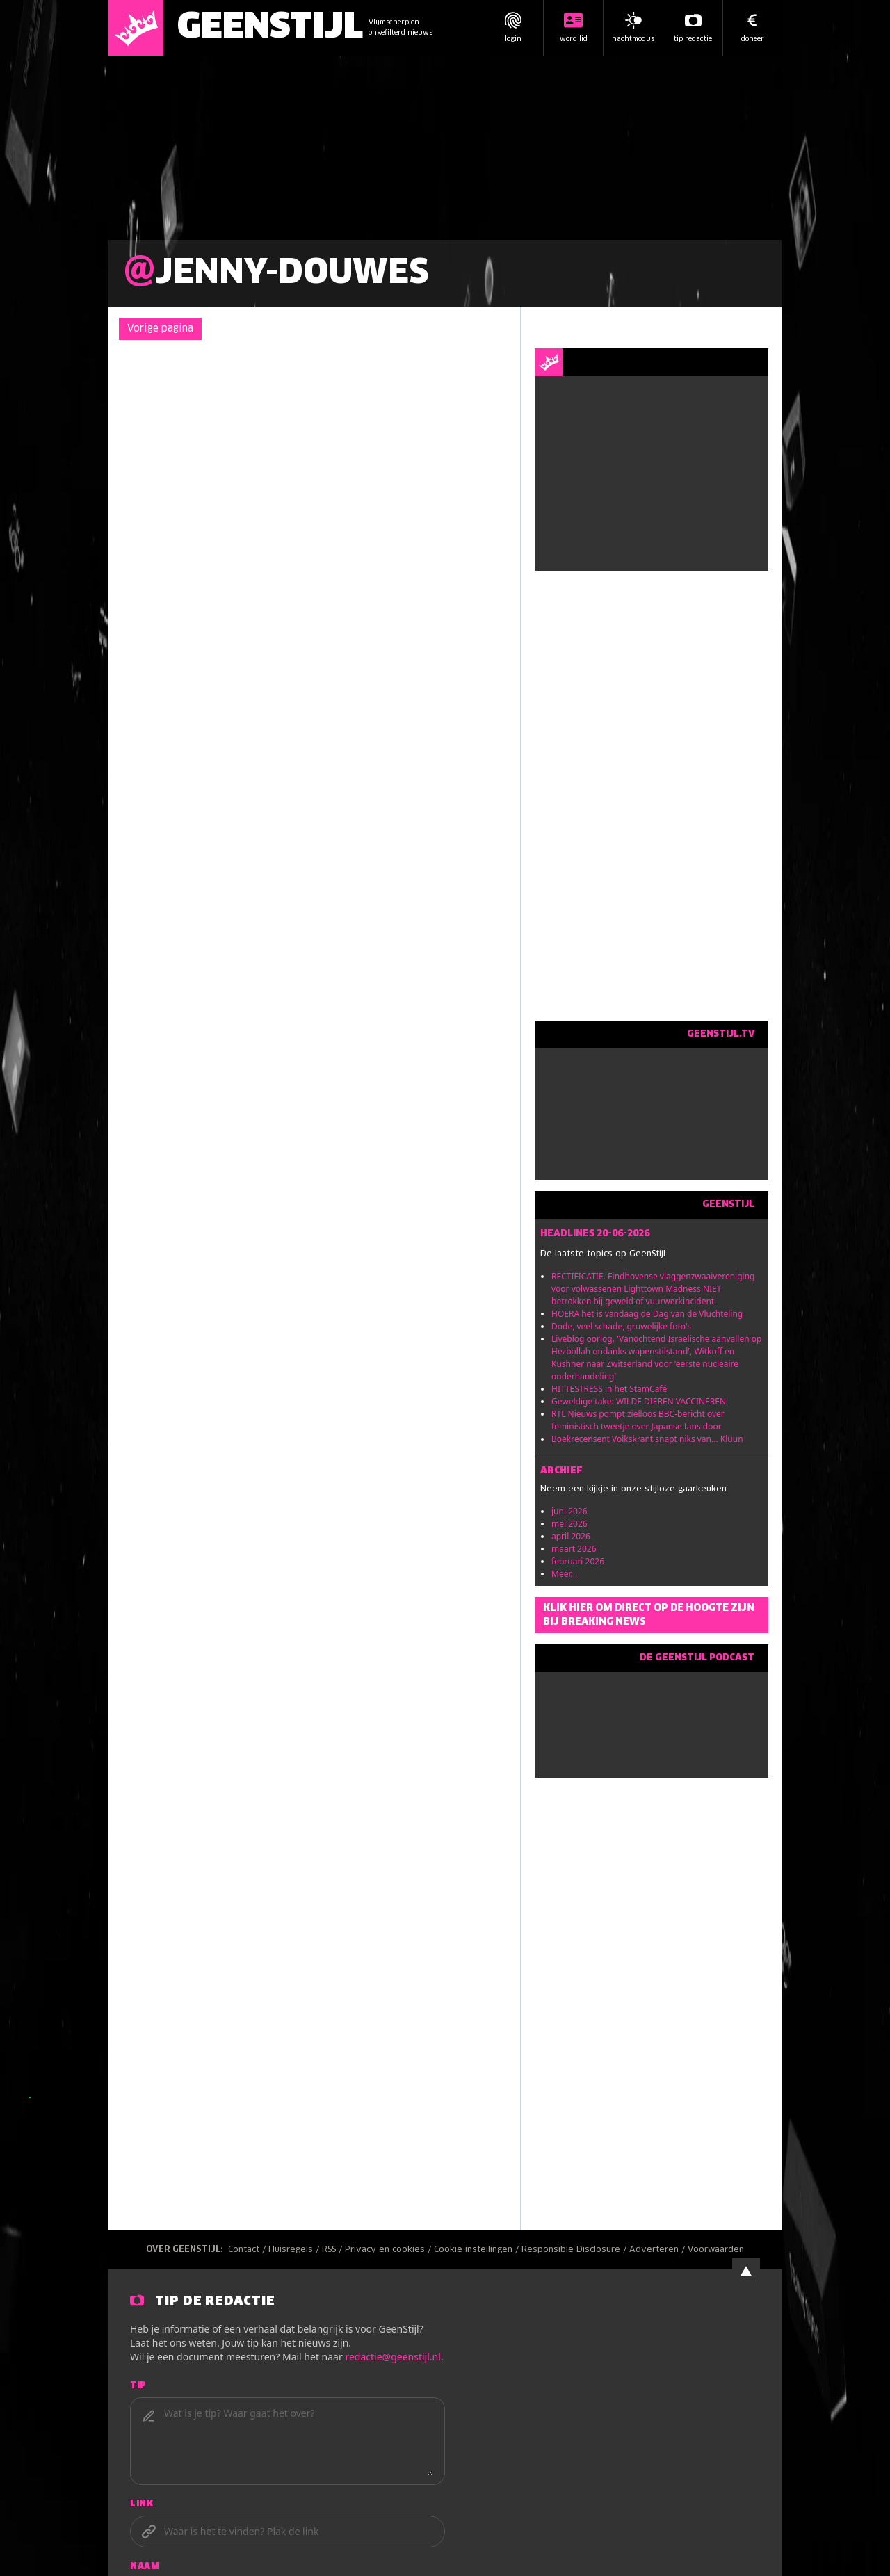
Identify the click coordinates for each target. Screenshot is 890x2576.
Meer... (564, 1574)
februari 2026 (577, 1561)
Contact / (248, 2250)
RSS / (333, 2250)
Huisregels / (295, 2250)
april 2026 (570, 1536)
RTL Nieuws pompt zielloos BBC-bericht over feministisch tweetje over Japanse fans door (638, 1420)
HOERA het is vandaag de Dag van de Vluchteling (647, 1314)
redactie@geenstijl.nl (392, 2356)
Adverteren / (658, 2250)
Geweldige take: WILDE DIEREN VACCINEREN (638, 1401)
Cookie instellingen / (477, 2250)
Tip (138, 2386)
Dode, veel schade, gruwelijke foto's (621, 1326)
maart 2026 (574, 1549)
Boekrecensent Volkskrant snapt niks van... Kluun (647, 1439)
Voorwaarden (716, 2250)
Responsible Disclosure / (575, 2250)
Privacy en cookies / (389, 2250)
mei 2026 (569, 1524)
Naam (144, 2567)
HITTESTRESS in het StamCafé (609, 1389)
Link (141, 2504)
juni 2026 (569, 1511)
